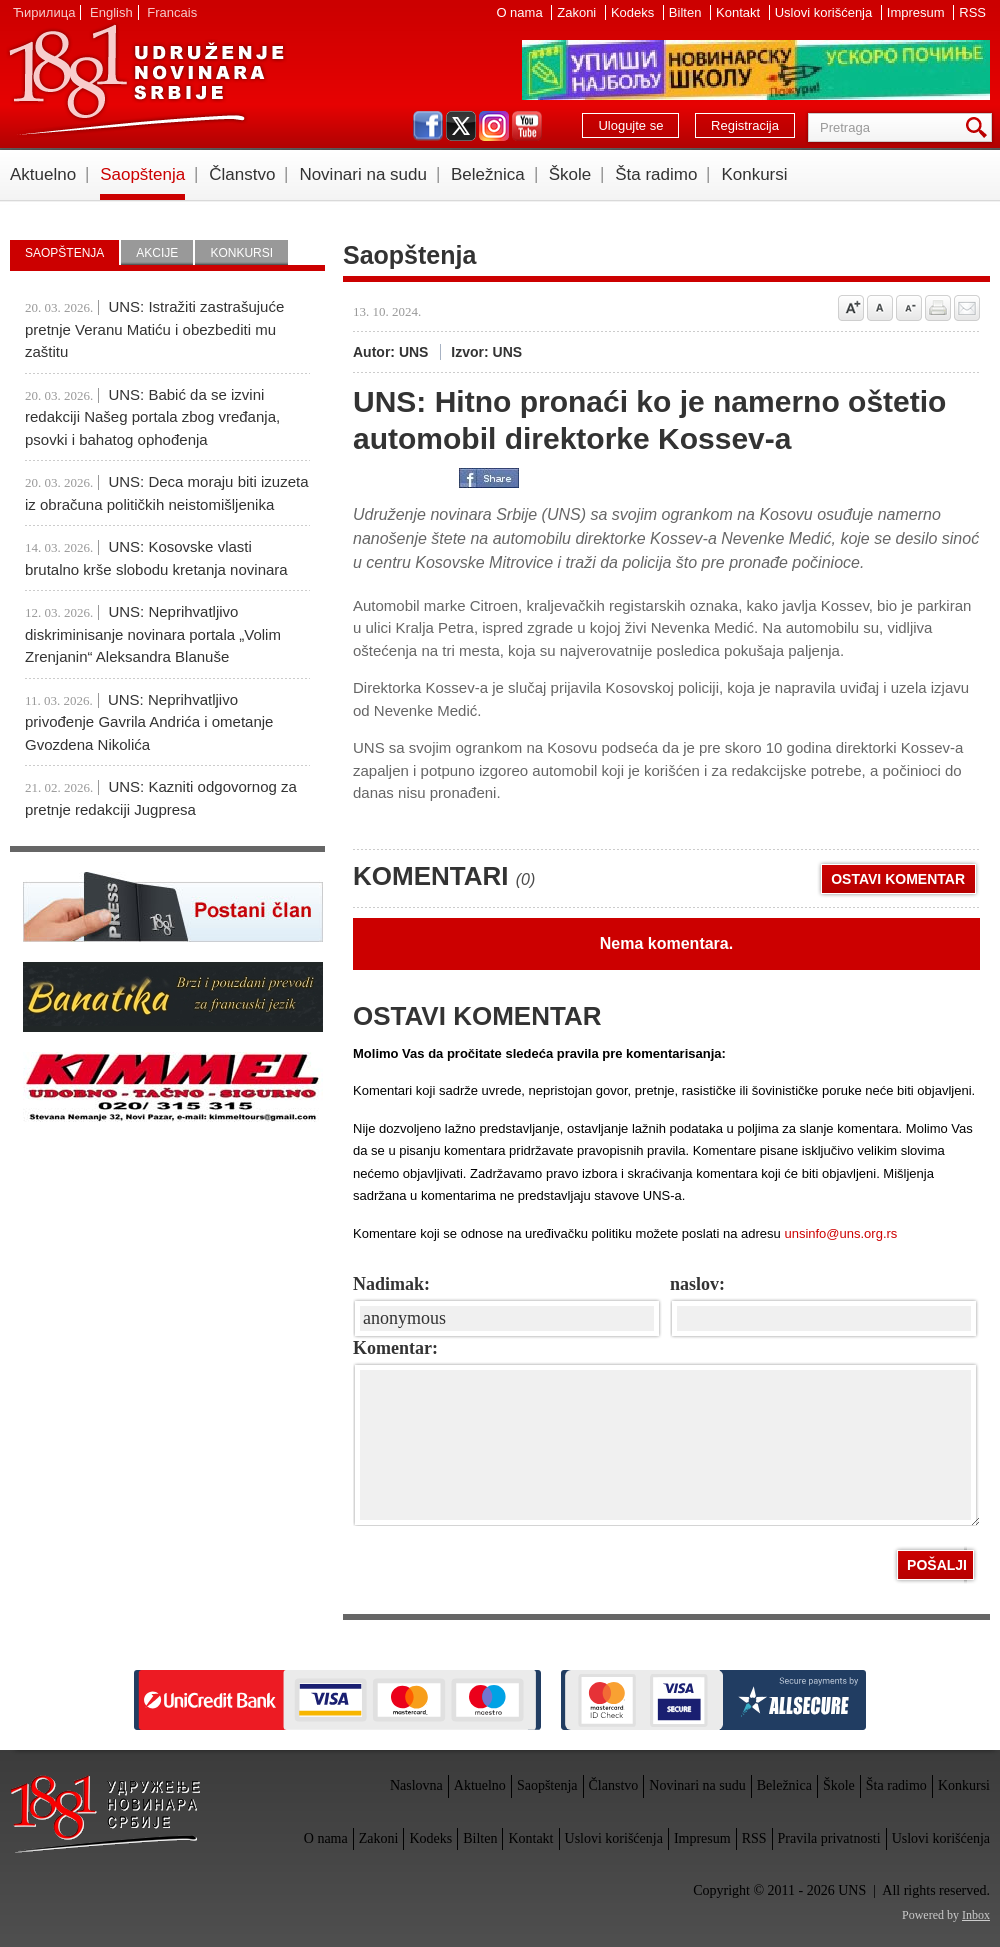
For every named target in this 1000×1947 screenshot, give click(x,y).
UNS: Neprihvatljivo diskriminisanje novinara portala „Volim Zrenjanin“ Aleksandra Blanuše (153, 634)
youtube (527, 126)
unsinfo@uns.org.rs (840, 1233)
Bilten (687, 12)
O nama (521, 12)
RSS (972, 12)
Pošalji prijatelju (967, 308)
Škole (570, 174)
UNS (146, 80)
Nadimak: (391, 1284)
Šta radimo (656, 174)
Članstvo (242, 174)
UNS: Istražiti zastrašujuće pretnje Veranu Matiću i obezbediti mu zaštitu (154, 329)
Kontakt (740, 12)
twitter (461, 126)
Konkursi (754, 174)
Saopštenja (142, 174)
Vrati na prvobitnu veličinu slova (880, 308)
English (111, 12)
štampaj (938, 308)
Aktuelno (43, 174)
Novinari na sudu (363, 174)
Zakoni (578, 12)
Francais (172, 12)
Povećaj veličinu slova (851, 308)
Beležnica (488, 174)
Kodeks (634, 12)
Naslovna (416, 1785)
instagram (494, 126)
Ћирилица (44, 12)
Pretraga (980, 127)
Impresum (917, 12)
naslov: (697, 1284)
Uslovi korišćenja (825, 12)
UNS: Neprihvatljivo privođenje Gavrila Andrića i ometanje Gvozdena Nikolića (149, 722)
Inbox (976, 1915)
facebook (428, 126)
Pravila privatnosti (829, 1838)
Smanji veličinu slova (909, 308)
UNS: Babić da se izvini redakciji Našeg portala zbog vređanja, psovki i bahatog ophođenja (152, 417)
